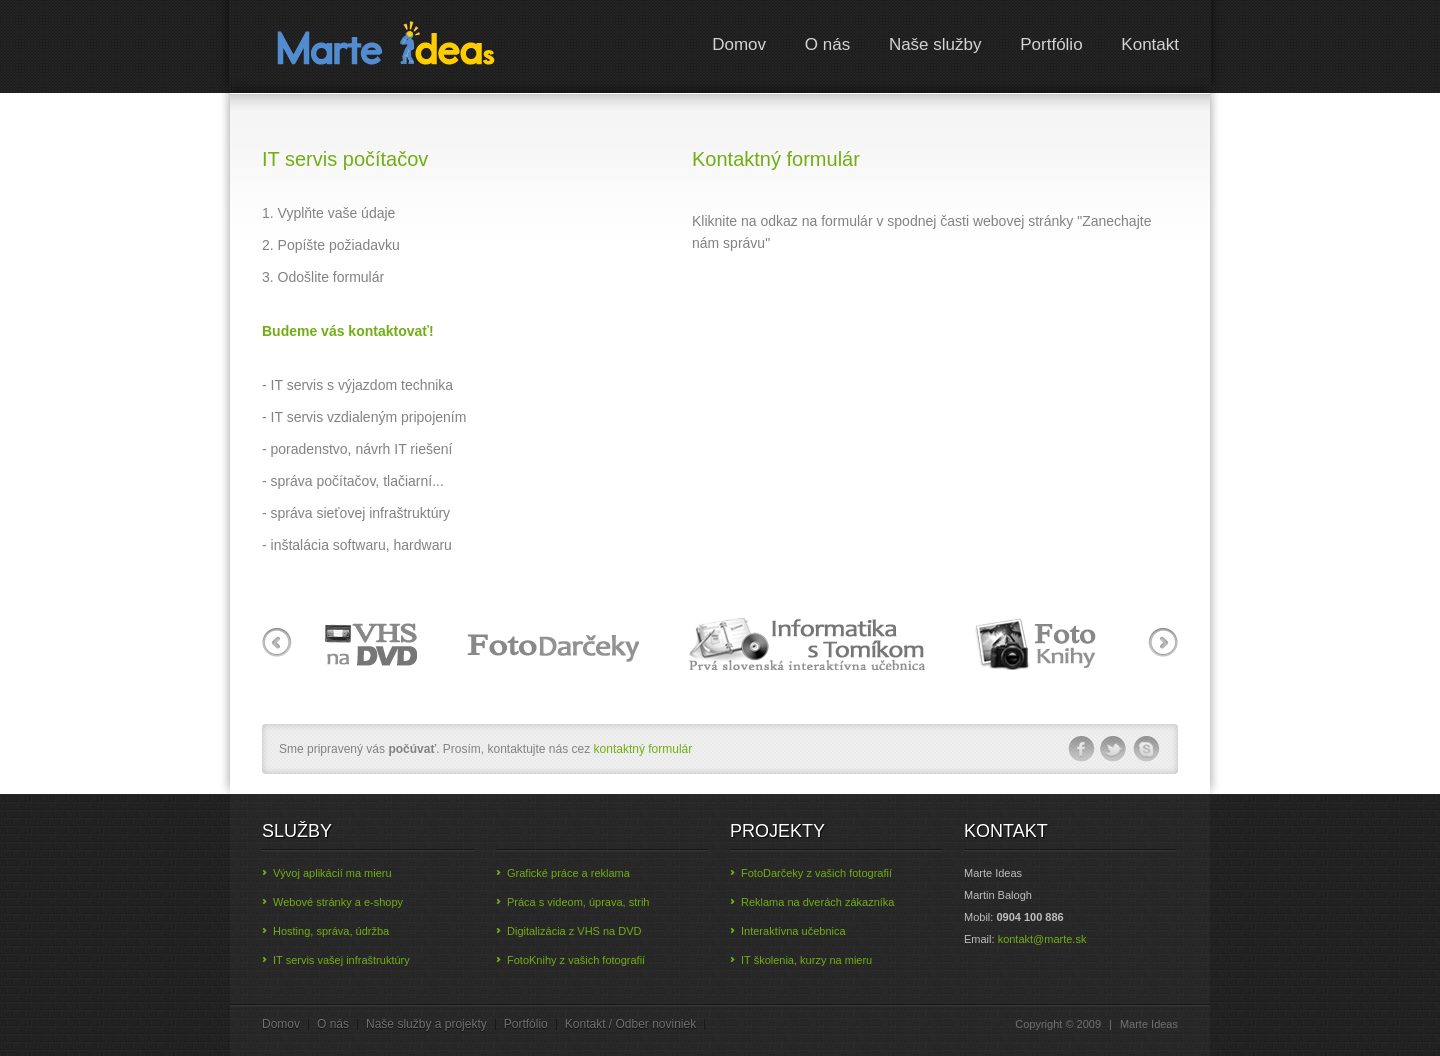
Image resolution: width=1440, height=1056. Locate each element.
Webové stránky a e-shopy (338, 902)
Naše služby (935, 44)
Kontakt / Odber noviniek (630, 1024)
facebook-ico (1081, 749)
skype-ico (1147, 749)
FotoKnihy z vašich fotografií (576, 960)
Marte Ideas (386, 49)
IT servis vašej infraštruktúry (341, 960)
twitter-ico (1114, 749)
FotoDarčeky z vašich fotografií (816, 873)
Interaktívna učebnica (793, 931)
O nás (827, 44)
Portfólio (1051, 44)
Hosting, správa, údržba (331, 931)
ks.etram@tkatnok (1042, 939)
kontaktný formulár (641, 749)
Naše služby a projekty (426, 1024)
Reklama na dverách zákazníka (817, 902)
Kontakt (1150, 44)
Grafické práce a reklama (568, 873)
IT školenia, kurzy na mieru (806, 960)
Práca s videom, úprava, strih (578, 902)
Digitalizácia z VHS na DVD (574, 931)
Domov (739, 44)
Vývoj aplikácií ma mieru (332, 873)
